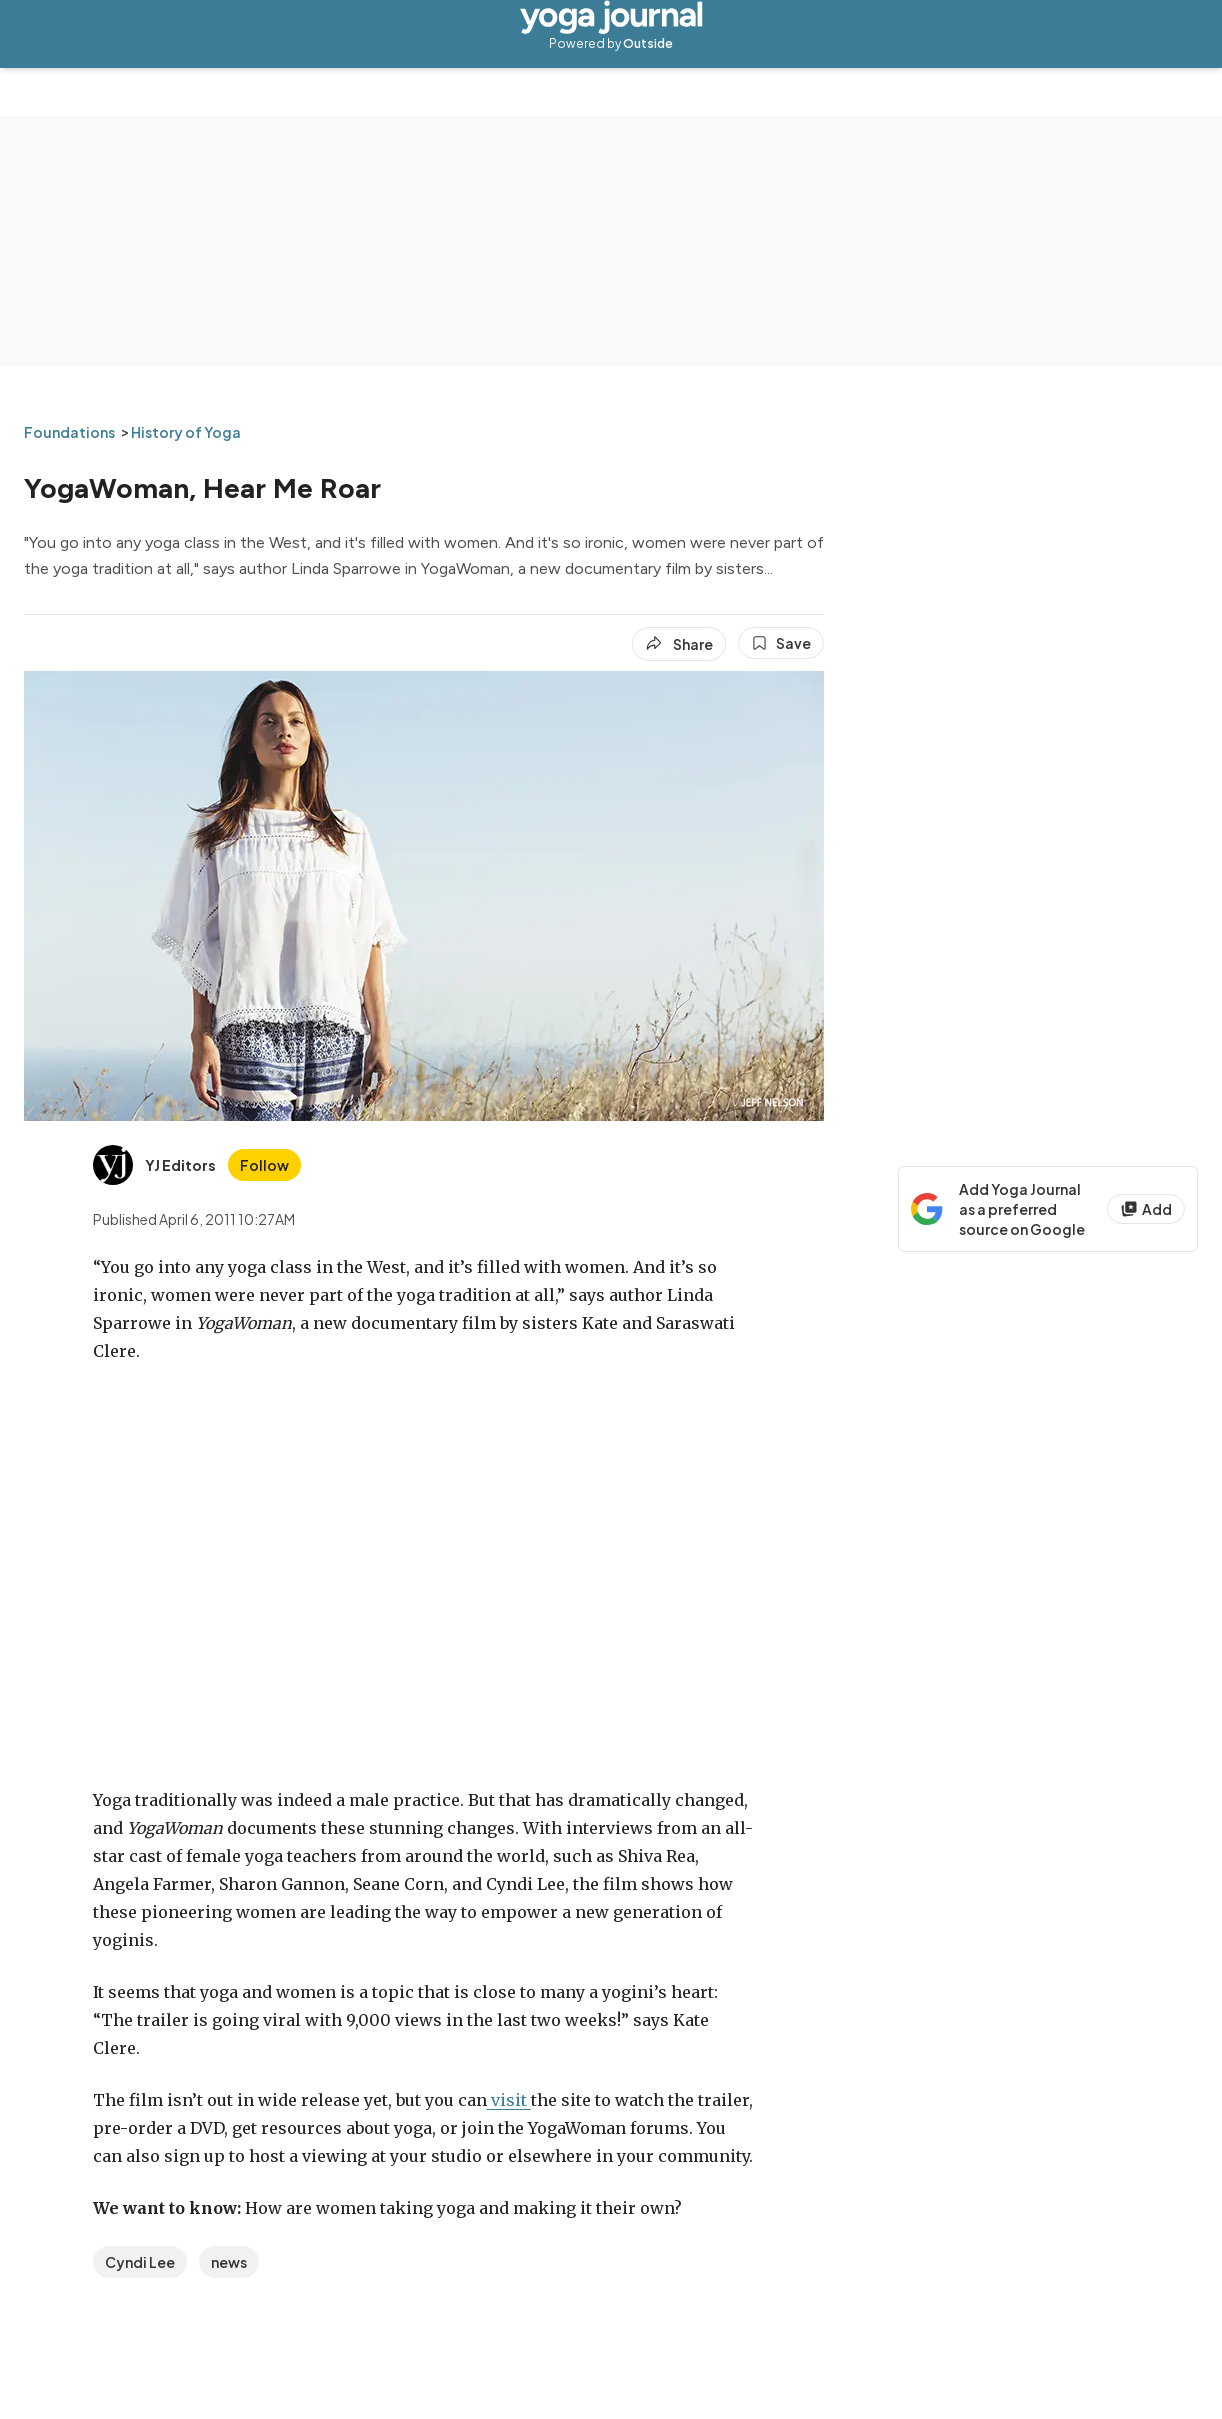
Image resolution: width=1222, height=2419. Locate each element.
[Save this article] (781, 643)
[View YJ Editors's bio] (154, 1165)
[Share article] (679, 644)
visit (509, 2100)
